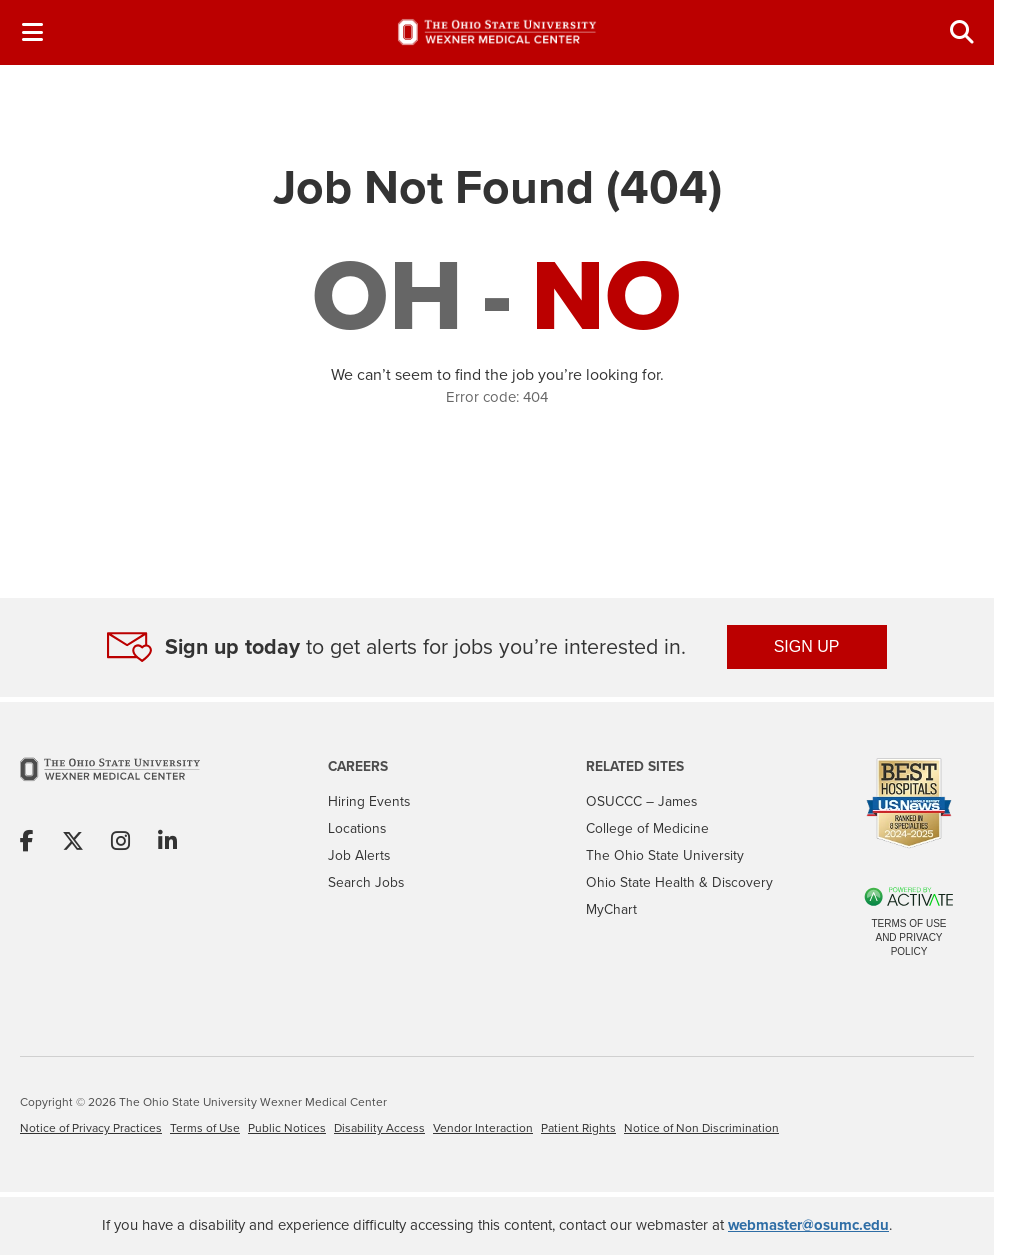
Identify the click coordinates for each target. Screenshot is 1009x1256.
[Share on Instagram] (120, 842)
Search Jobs (366, 882)
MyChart (611, 909)
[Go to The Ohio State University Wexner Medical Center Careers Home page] (497, 32)
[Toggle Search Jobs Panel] (962, 32)
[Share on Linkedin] (167, 842)
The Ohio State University (665, 855)
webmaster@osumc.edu (808, 1225)
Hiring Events (369, 801)
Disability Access (379, 1128)
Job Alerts (359, 855)
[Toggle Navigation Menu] (32, 32)
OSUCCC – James (641, 801)
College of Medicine (647, 828)
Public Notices (287, 1128)
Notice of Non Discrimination (701, 1128)
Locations (357, 828)
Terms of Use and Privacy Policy (908, 937)
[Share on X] (73, 842)
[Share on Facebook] (27, 842)
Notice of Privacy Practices (91, 1128)
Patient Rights (578, 1128)
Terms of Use (205, 1128)
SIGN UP (807, 646)
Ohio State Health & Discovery (679, 882)
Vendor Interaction (483, 1128)
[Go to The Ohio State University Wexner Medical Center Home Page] (110, 783)
